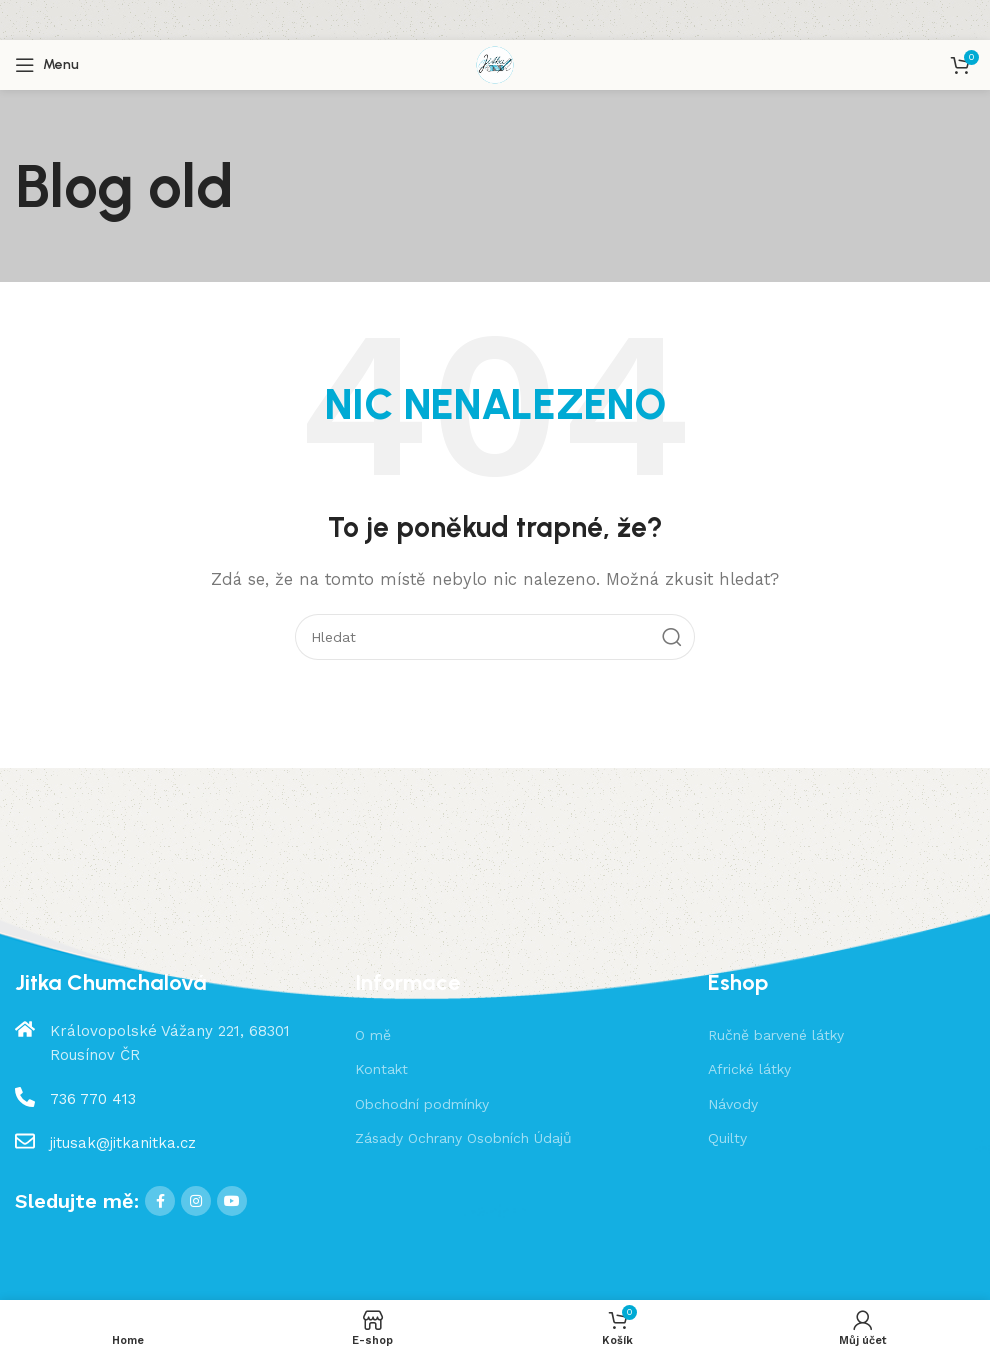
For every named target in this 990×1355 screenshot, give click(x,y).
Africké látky (749, 1069)
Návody (733, 1104)
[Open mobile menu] (47, 65)
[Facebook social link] (160, 1201)
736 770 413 (93, 1099)
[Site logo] (495, 64)
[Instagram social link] (196, 1201)
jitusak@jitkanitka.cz (123, 1143)
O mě (373, 1035)
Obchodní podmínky (422, 1104)
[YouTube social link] (232, 1201)
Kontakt (381, 1069)
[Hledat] (495, 637)
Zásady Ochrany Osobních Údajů (463, 1138)
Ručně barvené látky (776, 1035)
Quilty (727, 1138)
